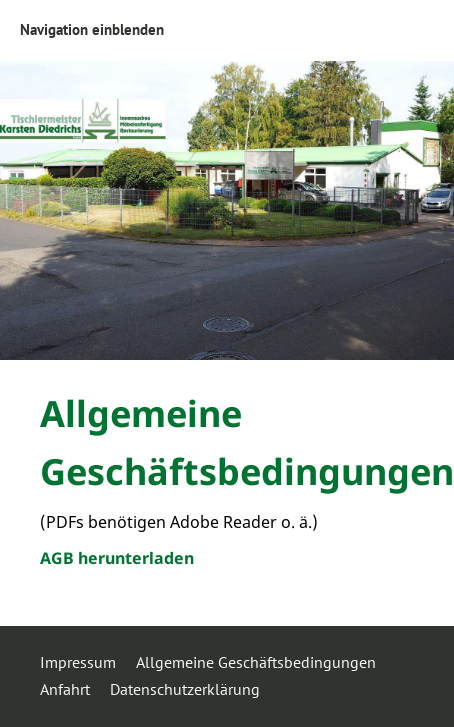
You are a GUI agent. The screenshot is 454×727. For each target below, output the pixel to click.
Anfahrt (65, 689)
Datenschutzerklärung (185, 689)
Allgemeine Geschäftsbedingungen (256, 662)
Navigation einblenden (92, 29)
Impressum (78, 662)
